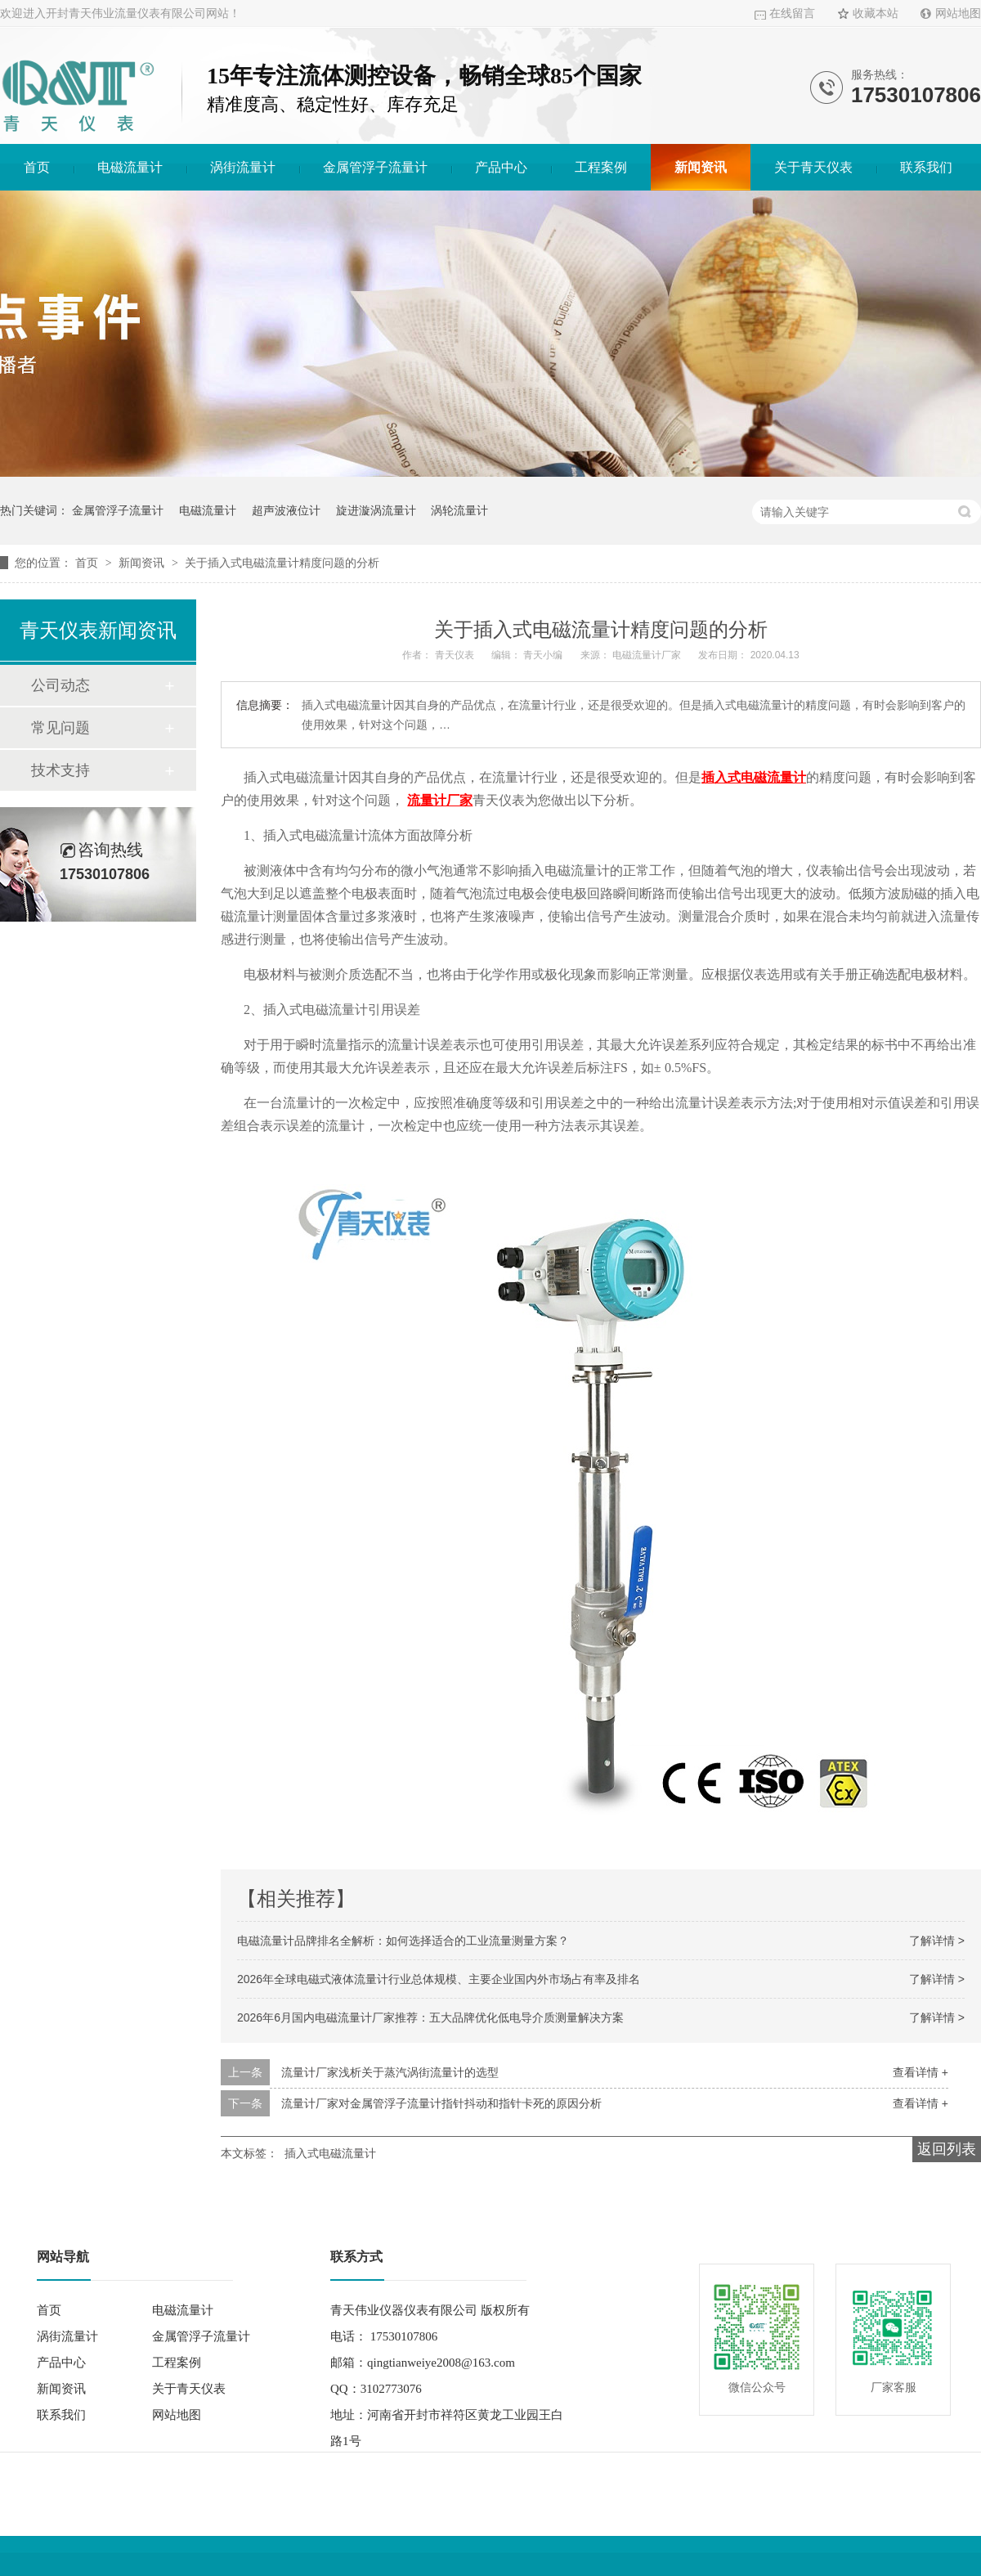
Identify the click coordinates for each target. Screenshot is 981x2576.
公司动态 (60, 685)
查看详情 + (920, 2072)
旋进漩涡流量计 (376, 510)
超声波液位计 (286, 510)
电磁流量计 (130, 167)
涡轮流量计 (459, 510)
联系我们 (926, 167)
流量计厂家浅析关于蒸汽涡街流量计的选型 (390, 2072)
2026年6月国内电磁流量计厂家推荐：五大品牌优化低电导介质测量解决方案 (430, 2017)
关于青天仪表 (813, 167)
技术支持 (60, 770)
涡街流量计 (242, 167)
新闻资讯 (700, 167)
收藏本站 (875, 13)
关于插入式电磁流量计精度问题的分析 (282, 562)
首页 (37, 167)
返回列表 (946, 2149)
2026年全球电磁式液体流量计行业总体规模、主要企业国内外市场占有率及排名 (438, 1979)
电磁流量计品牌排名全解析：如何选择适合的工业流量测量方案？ (403, 1940)
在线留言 (792, 13)
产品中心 (501, 167)
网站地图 (958, 13)
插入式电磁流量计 (330, 2153)
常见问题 (60, 728)
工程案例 (601, 167)
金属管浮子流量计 (375, 167)
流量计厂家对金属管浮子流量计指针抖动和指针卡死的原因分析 (441, 2103)
